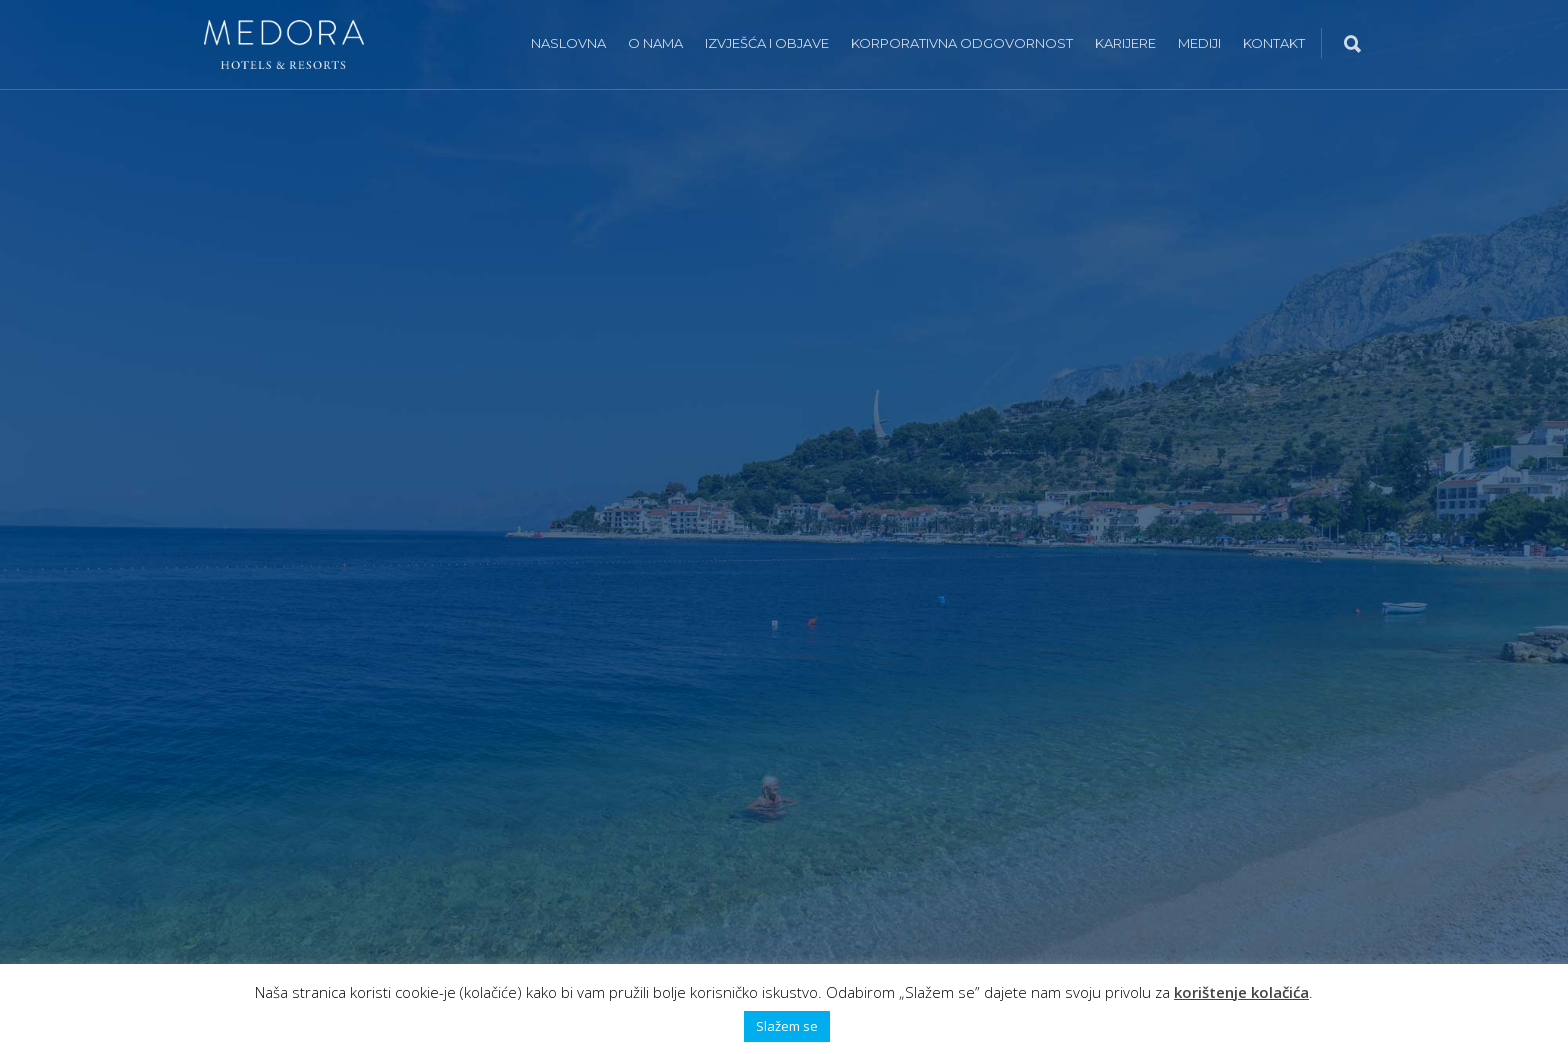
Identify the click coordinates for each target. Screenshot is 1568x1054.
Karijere (1125, 43)
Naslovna (568, 43)
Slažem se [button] (787, 1026)
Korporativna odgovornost (962, 43)
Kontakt (1274, 43)
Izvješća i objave (767, 43)
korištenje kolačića (1241, 992)
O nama (655, 43)
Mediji (1199, 43)
